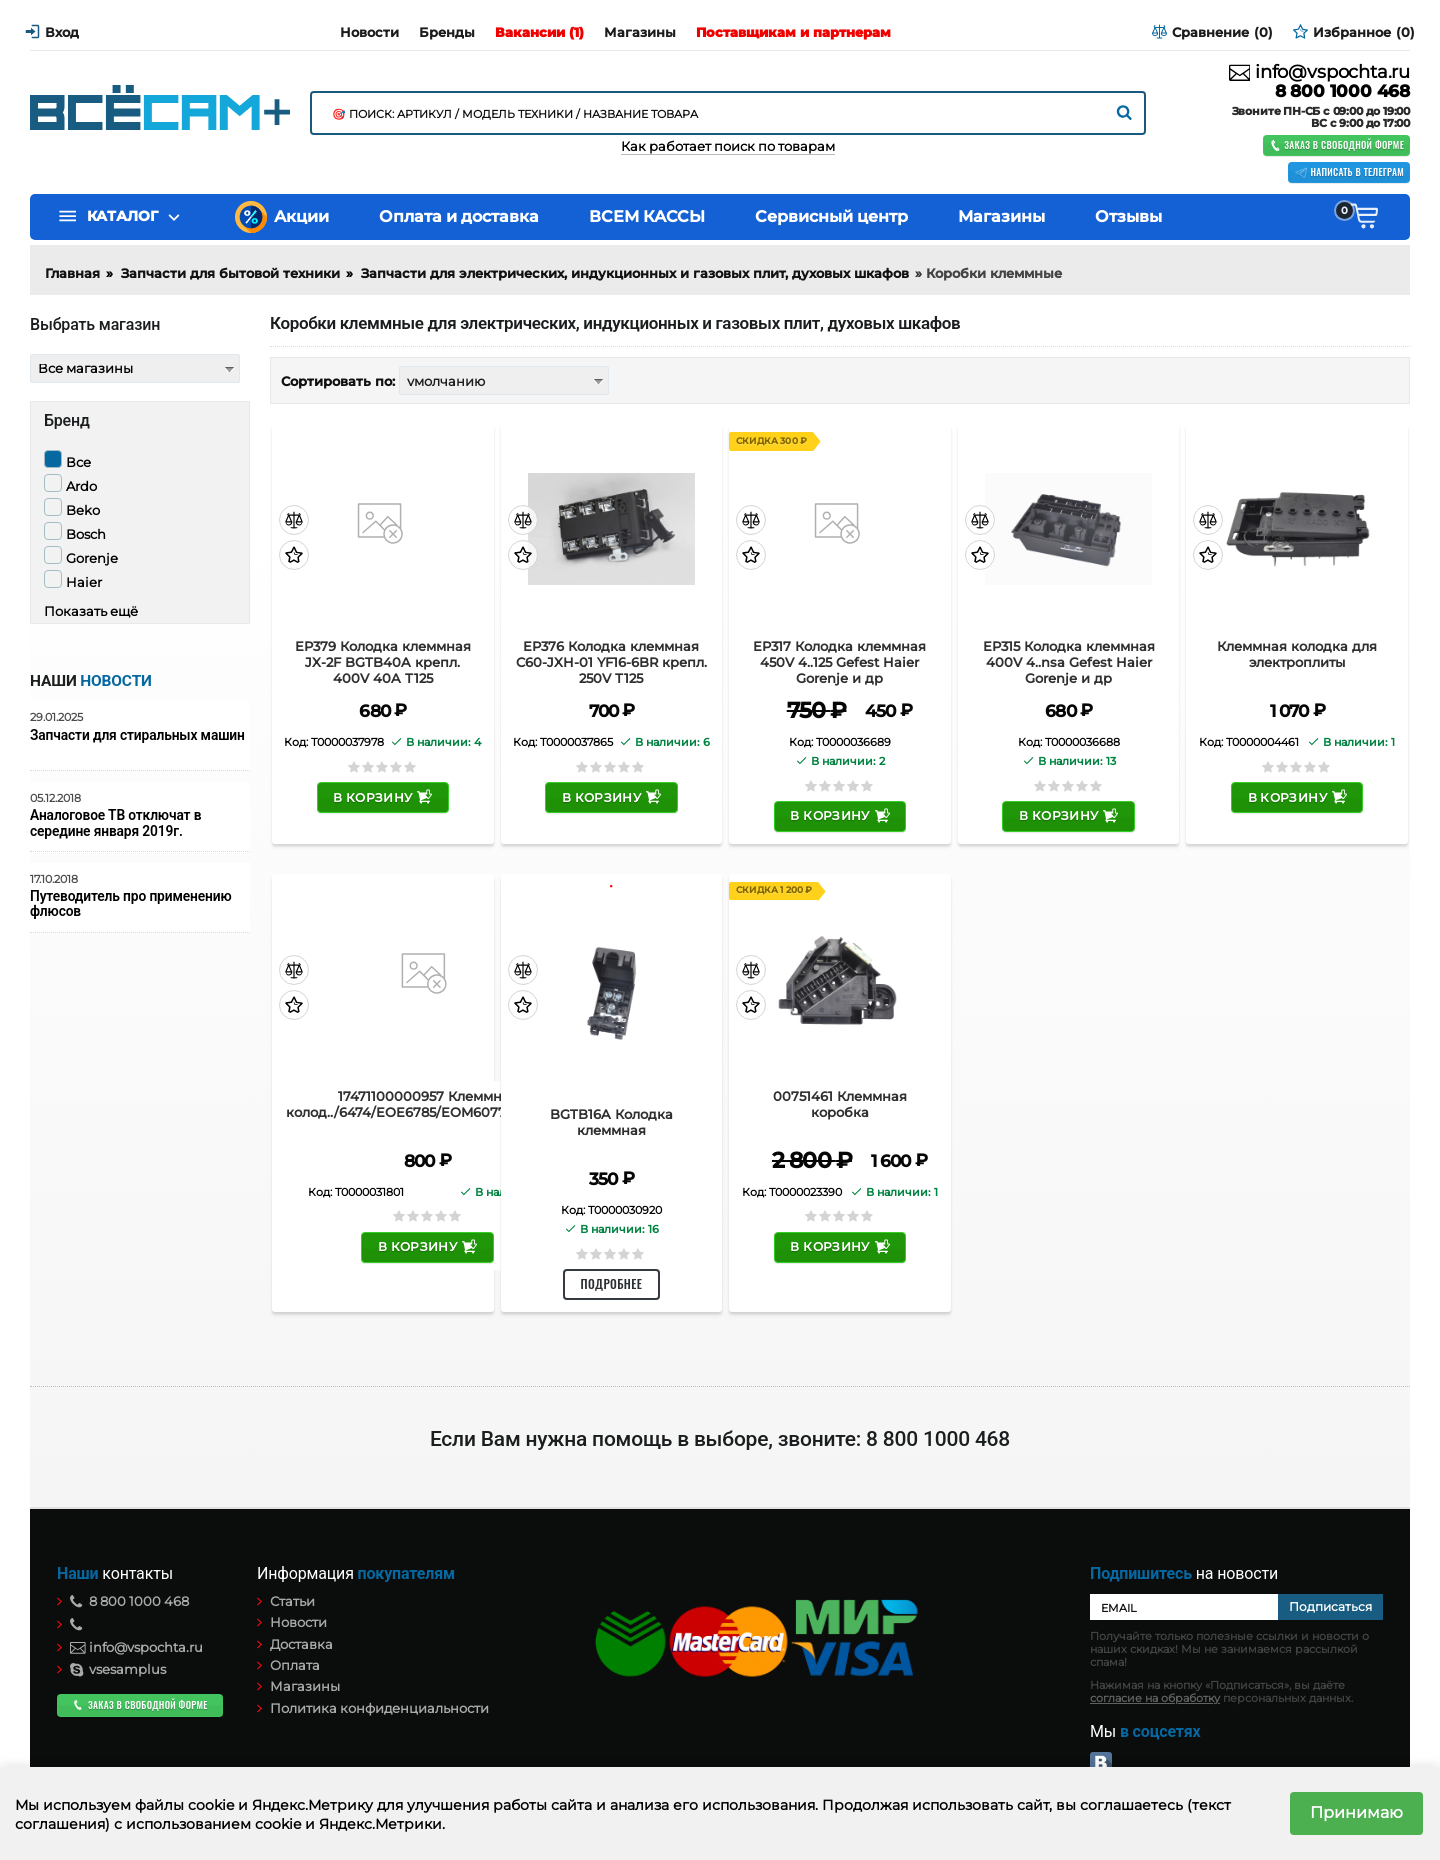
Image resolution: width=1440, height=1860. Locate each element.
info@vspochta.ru (1319, 72)
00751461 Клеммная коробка (840, 1104)
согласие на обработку (1155, 1698)
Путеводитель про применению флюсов (130, 904)
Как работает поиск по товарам (728, 146)
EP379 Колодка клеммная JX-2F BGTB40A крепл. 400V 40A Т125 (383, 662)
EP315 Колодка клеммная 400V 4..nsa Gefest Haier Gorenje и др (1069, 662)
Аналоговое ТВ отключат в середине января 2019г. (115, 823)
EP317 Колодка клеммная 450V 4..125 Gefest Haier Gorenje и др (839, 662)
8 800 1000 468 (1342, 91)
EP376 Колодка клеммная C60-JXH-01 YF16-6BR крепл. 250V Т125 (611, 662)
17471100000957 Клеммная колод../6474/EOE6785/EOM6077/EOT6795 (427, 1104)
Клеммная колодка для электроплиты (1297, 654)
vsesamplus (118, 1669)
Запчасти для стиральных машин (137, 735)
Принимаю (1356, 1812)
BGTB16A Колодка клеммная (611, 1122)
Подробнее (612, 1283)
